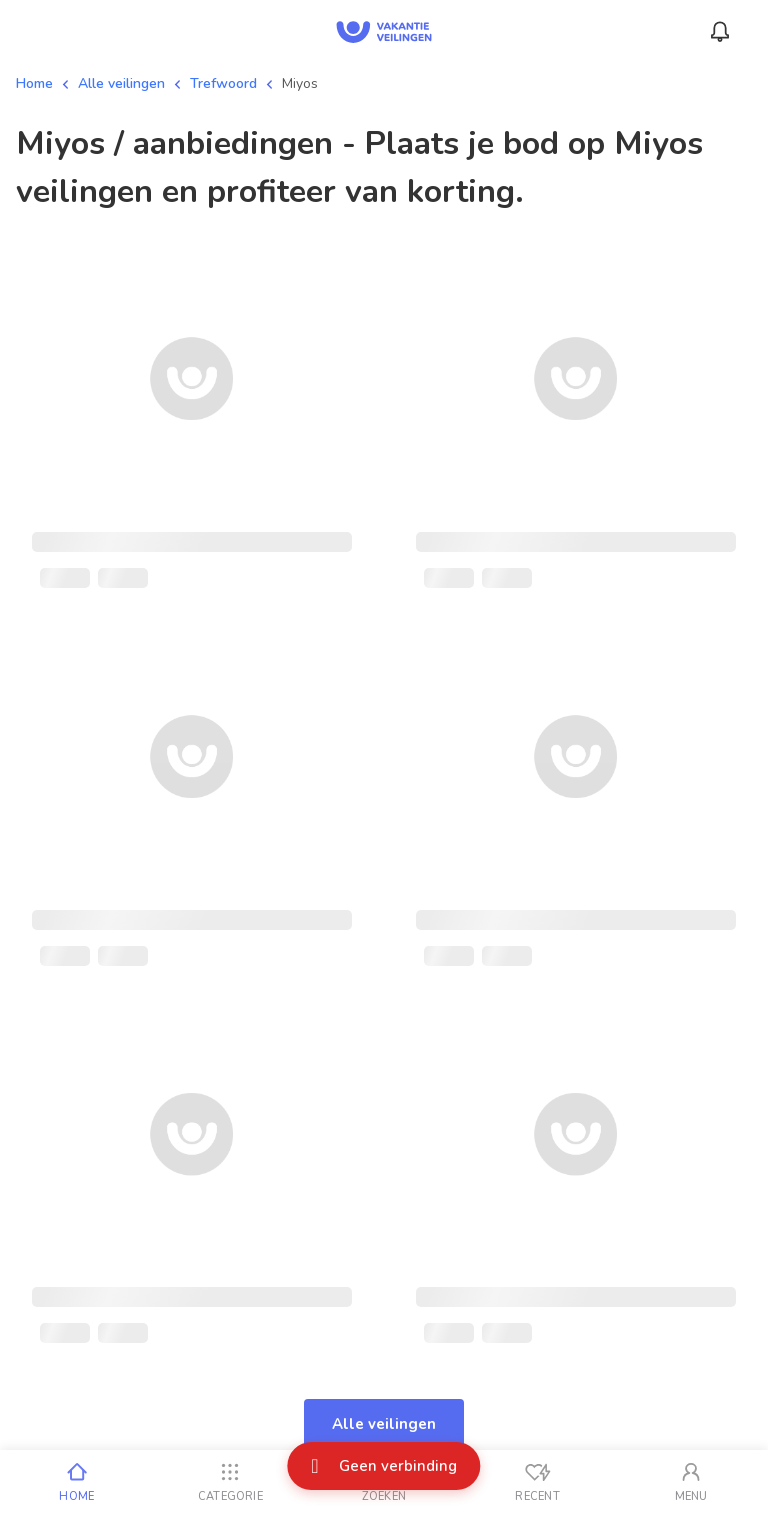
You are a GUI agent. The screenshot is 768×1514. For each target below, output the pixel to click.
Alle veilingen (121, 83)
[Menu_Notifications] (720, 32)
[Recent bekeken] (538, 1482)
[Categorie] (231, 1482)
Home (34, 83)
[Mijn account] (691, 1482)
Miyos (300, 83)
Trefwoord (223, 83)
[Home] (77, 1482)
